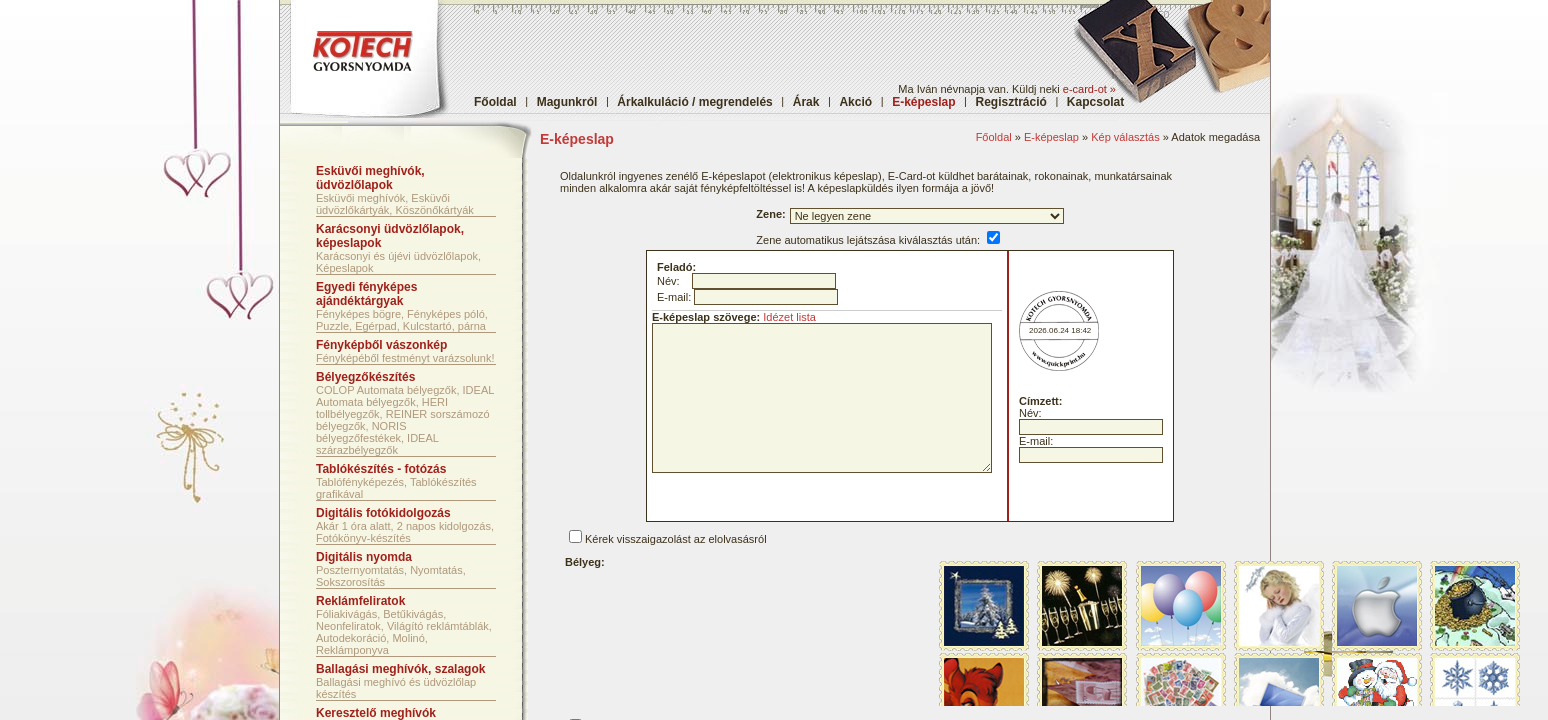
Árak (806, 102)
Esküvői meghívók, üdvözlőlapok (370, 178)
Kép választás (1125, 137)
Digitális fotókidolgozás (383, 513)
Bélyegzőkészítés (365, 377)
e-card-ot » (1089, 89)
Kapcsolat (1095, 102)
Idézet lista (789, 317)
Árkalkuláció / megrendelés (694, 102)
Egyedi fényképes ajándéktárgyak (366, 294)
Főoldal (495, 102)
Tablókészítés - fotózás (381, 469)
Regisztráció (1011, 102)
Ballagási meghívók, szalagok (400, 669)
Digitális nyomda (364, 557)
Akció (855, 102)
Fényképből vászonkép (381, 345)
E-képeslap (1051, 137)
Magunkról (567, 102)
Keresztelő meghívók (376, 713)
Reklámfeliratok (360, 601)
